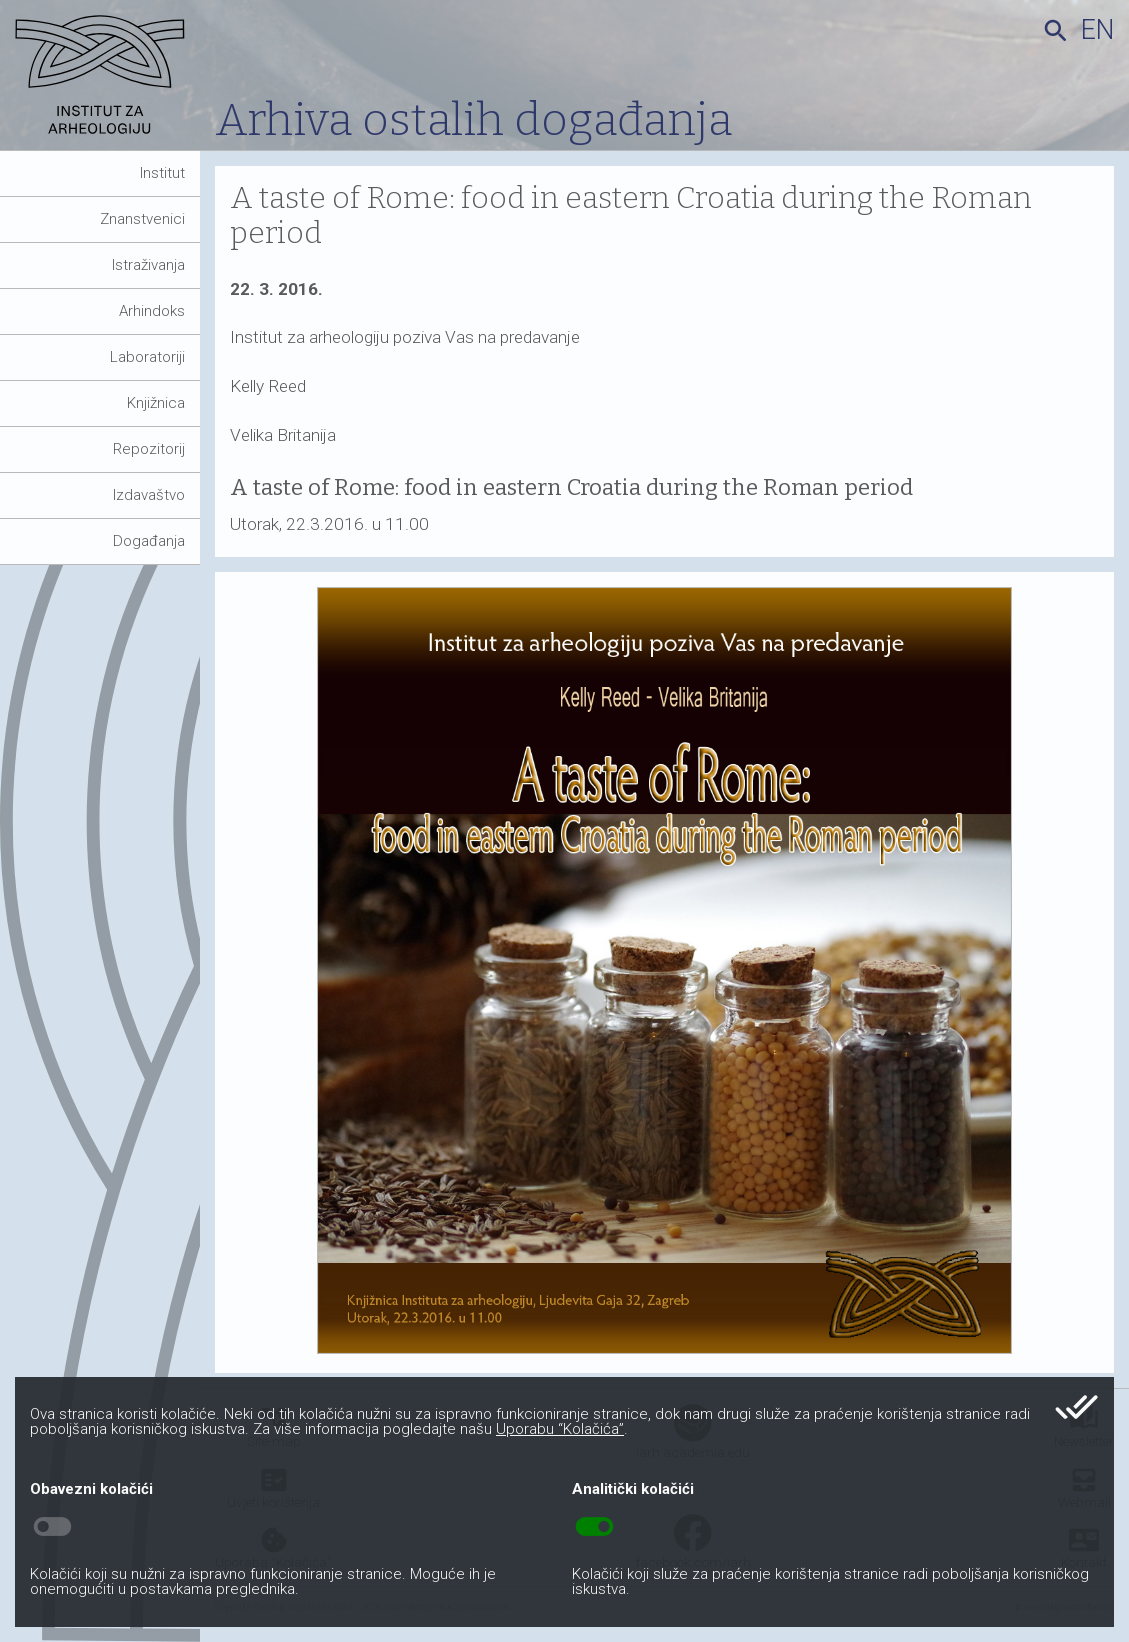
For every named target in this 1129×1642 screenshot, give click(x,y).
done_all (1076, 1407)
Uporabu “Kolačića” (560, 1429)
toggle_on (594, 1527)
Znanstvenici (142, 219)
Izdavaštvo (149, 495)
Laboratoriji (147, 357)
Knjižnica (156, 403)
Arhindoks (152, 311)
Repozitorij (149, 449)
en (1097, 30)
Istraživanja (148, 265)
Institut (162, 173)
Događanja (149, 541)
